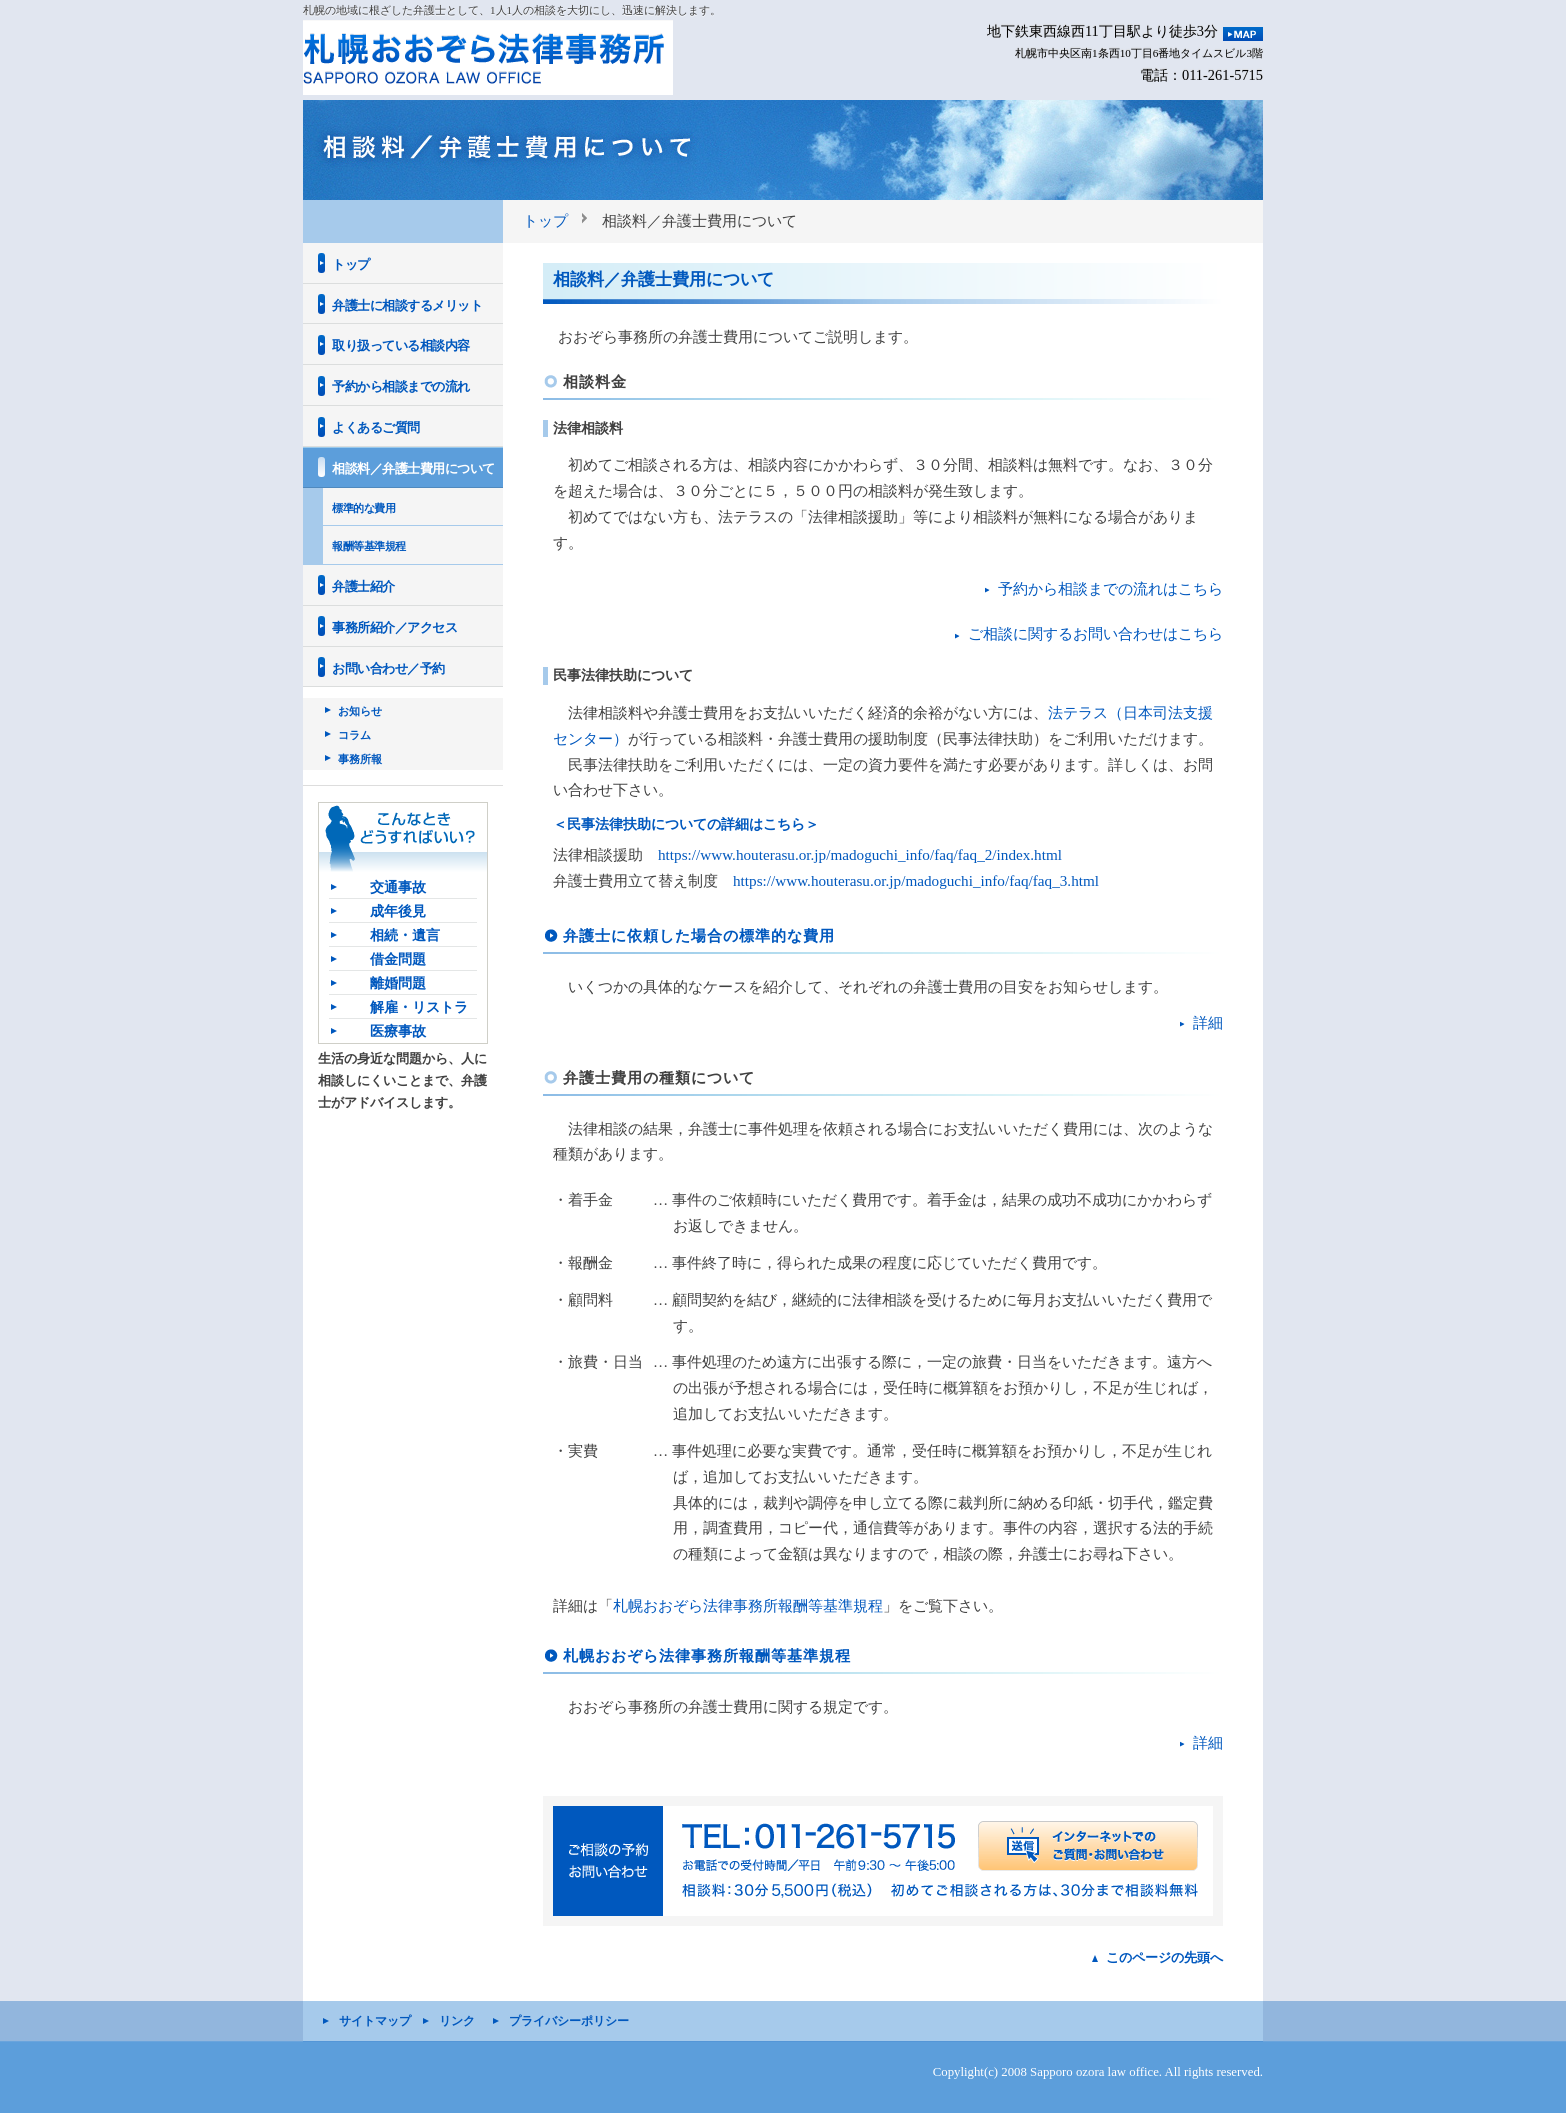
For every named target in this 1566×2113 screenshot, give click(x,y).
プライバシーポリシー (569, 2021)
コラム (354, 735)
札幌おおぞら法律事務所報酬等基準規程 (748, 1605)
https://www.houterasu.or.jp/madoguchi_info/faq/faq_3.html (916, 880)
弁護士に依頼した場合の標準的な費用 (699, 935)
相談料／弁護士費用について (413, 468)
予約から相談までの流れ (401, 386)
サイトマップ (375, 2021)
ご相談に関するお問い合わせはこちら (1095, 633)
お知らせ (360, 711)
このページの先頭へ (1164, 1957)
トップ (545, 220)
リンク (457, 2021)
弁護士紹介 (363, 586)
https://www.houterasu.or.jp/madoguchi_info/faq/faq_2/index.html (860, 854)
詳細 (1208, 1022)
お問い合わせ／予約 (388, 668)
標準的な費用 (363, 508)
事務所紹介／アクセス (394, 627)
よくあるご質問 (376, 427)
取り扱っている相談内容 (401, 345)
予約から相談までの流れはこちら (1110, 588)
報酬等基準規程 (369, 546)
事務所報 (360, 759)
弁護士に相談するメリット (407, 305)
